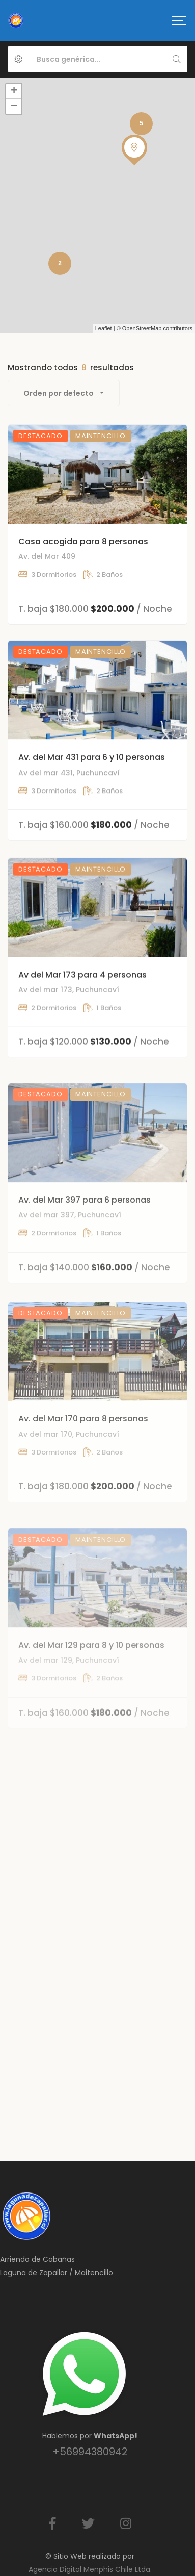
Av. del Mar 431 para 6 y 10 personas (91, 790)
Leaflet (103, 328)
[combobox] (64, 393)
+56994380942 (90, 2451)
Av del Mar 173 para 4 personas (82, 1021)
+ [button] (14, 91)
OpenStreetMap (142, 328)
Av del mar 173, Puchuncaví (68, 1036)
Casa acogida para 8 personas (83, 559)
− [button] (14, 106)
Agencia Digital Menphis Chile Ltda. (90, 2569)
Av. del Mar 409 (46, 574)
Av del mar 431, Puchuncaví (69, 805)
